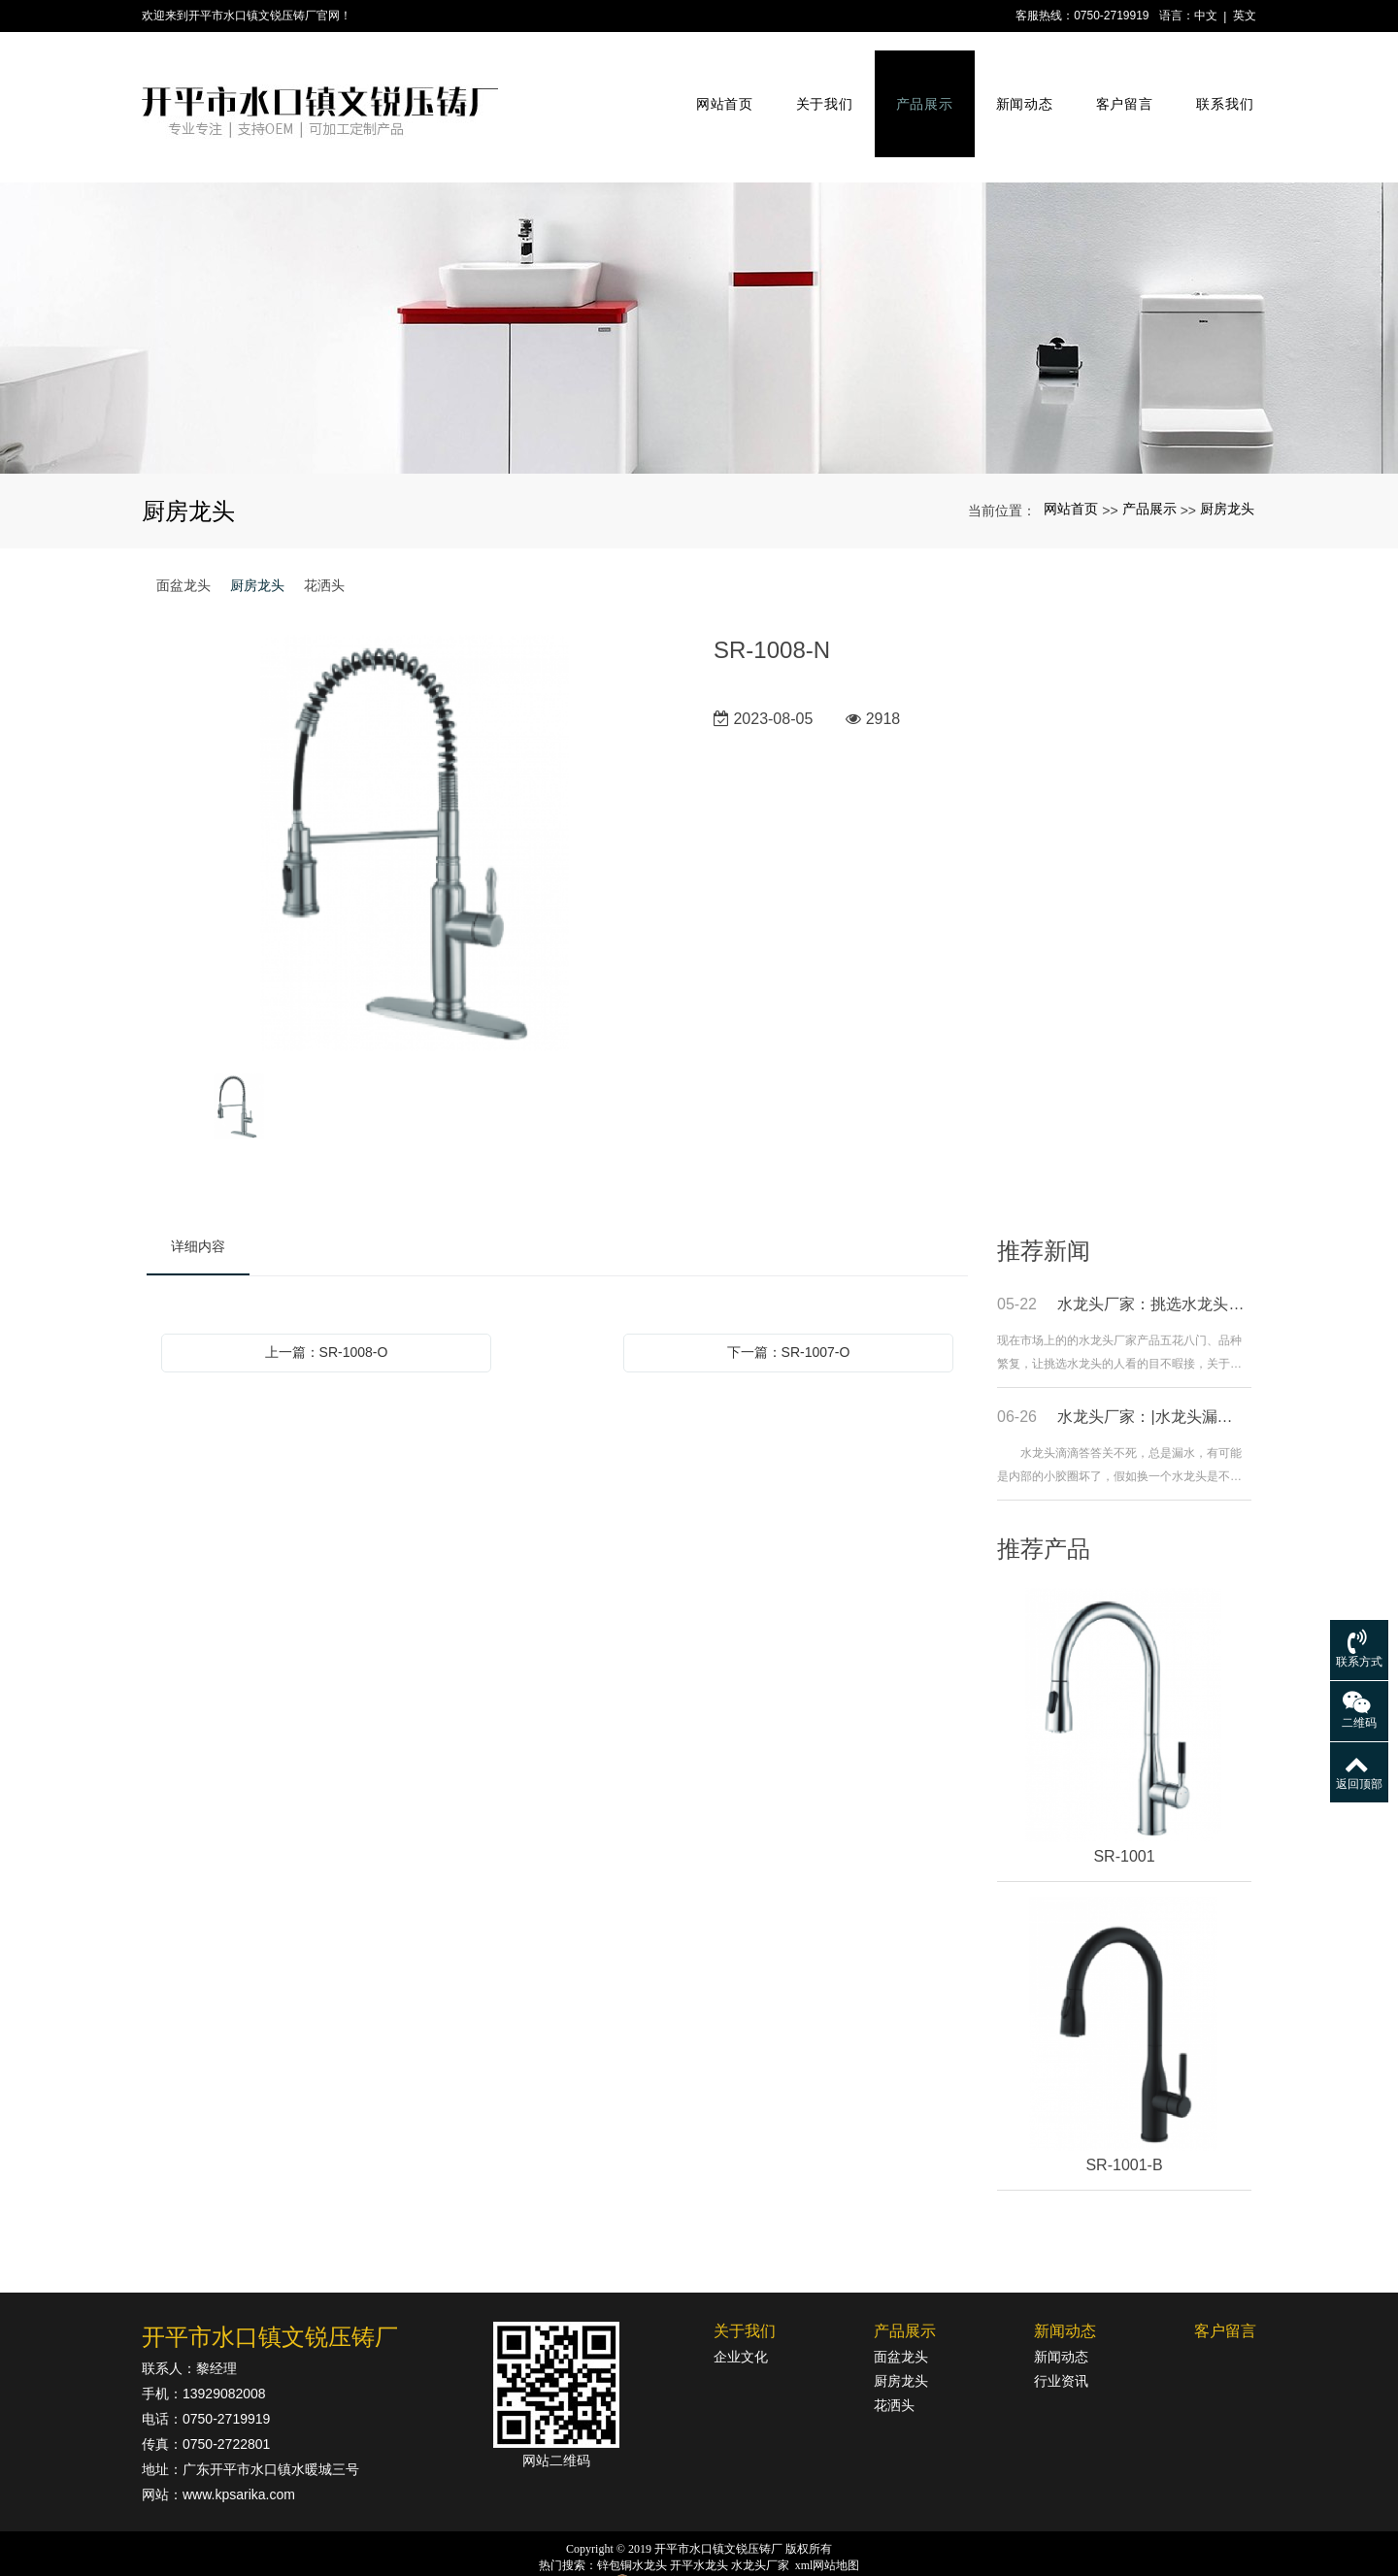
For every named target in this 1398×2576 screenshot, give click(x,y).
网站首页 (718, 85)
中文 (1205, 15)
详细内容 (198, 1202)
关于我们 (818, 85)
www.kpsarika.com (239, 2451)
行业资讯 (1061, 2337)
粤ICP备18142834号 (699, 2557)
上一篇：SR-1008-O (326, 1308)
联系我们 (1218, 85)
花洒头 (324, 541)
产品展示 (918, 85)
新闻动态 (1018, 85)
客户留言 (1117, 85)
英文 (1244, 15)
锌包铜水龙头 (632, 2521)
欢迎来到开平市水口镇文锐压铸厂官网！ (246, 15)
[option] (415, 800)
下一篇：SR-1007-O (788, 1308)
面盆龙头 (183, 541)
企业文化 (741, 2313)
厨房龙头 (1227, 466)
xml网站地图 (827, 2521)
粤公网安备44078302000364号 (709, 2539)
